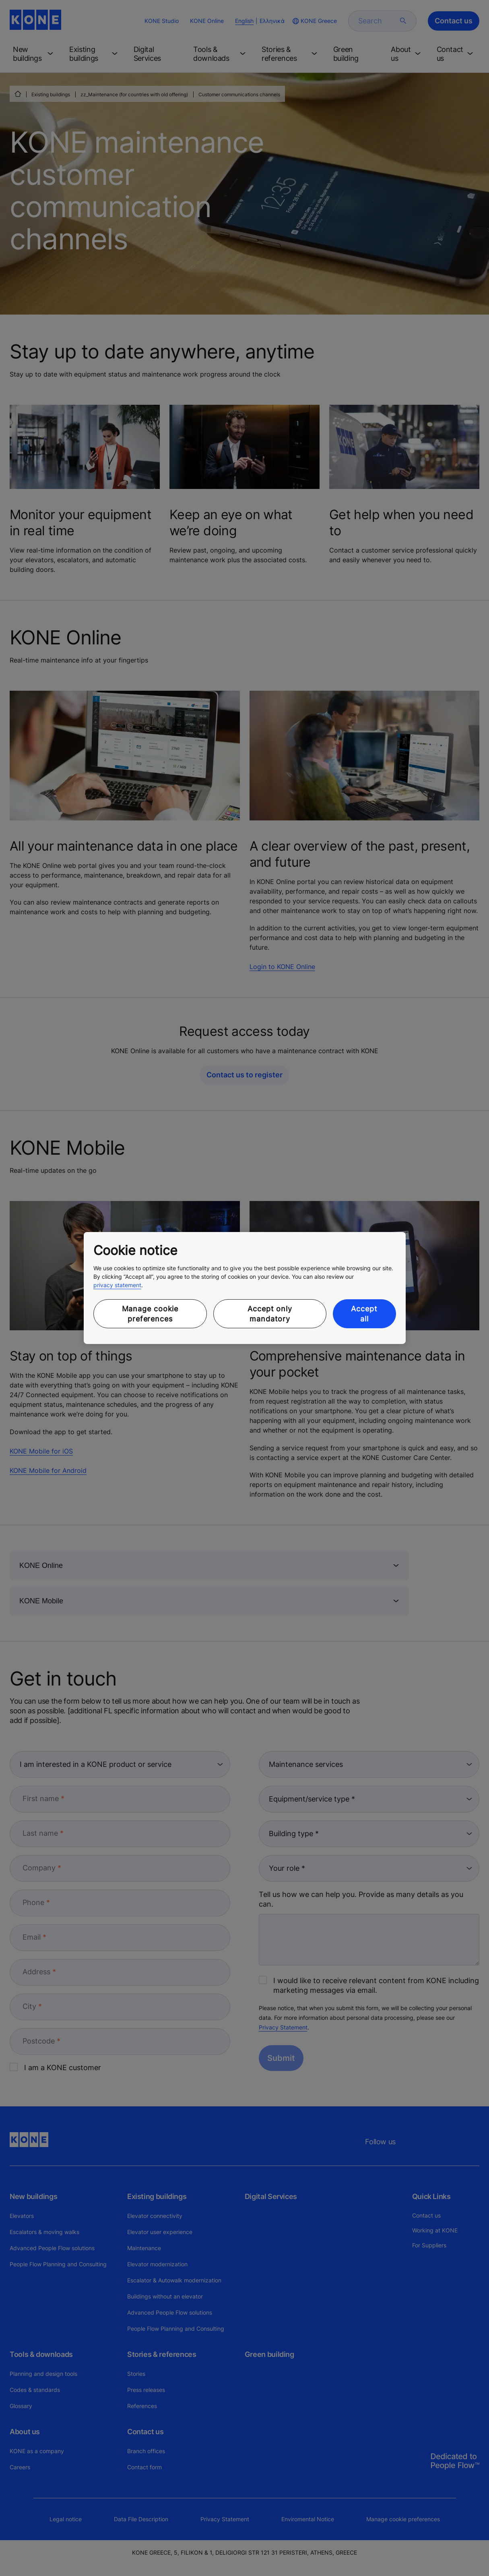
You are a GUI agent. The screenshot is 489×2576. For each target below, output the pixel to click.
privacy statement (117, 1285)
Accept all (364, 1314)
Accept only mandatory (270, 1314)
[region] (245, 1288)
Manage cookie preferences (150, 1314)
